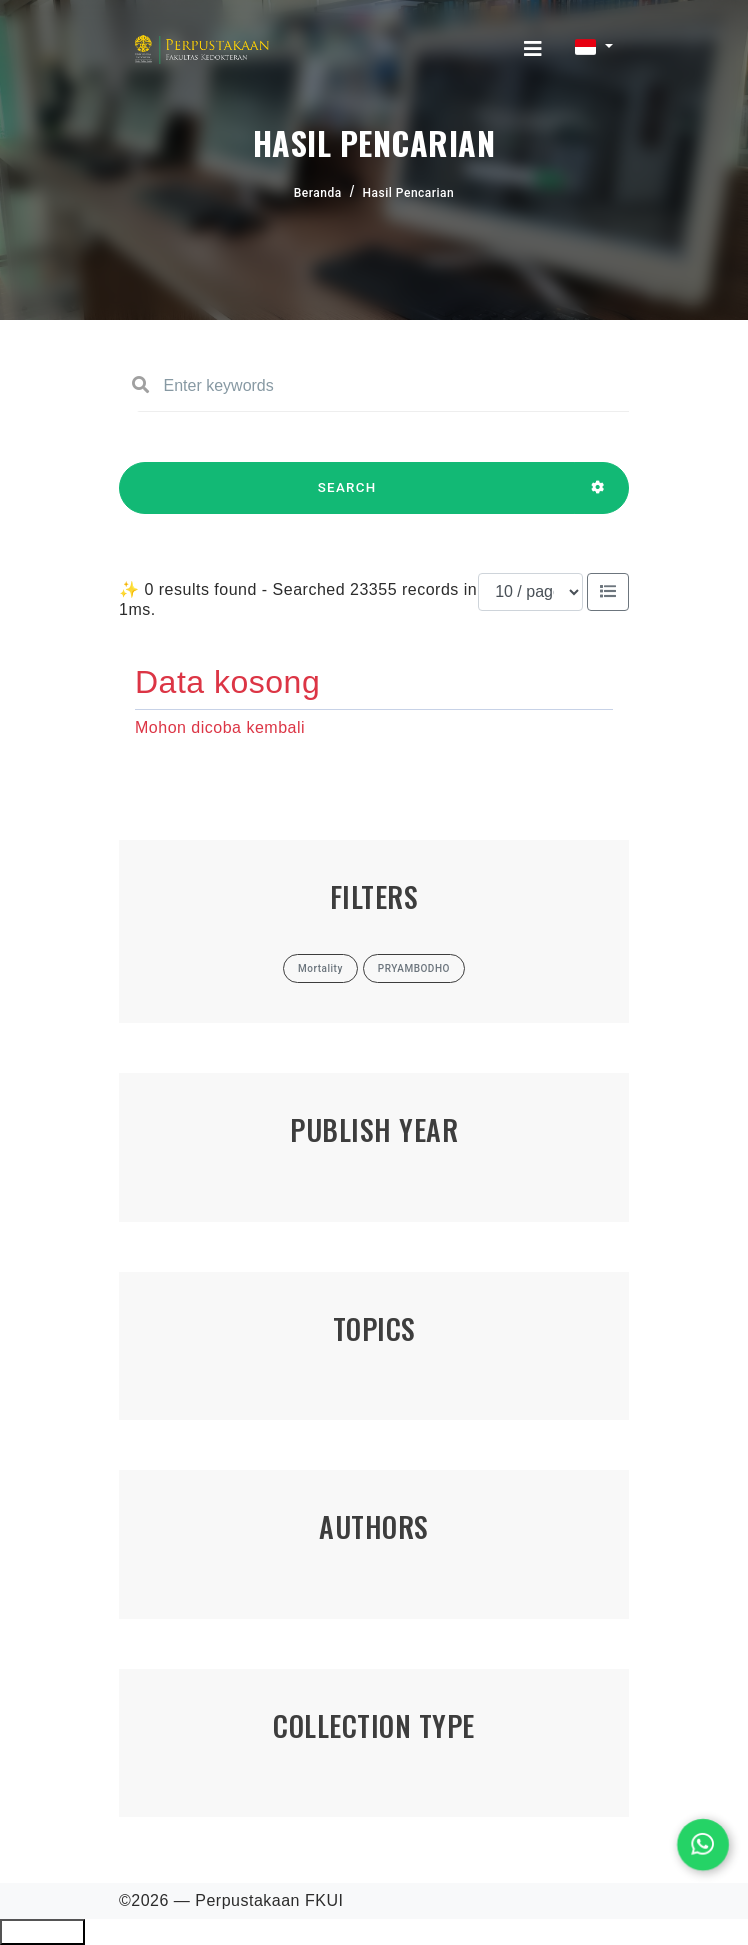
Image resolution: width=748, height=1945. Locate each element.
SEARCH (347, 497)
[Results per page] (530, 592)
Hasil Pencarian (409, 193)
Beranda (318, 193)
